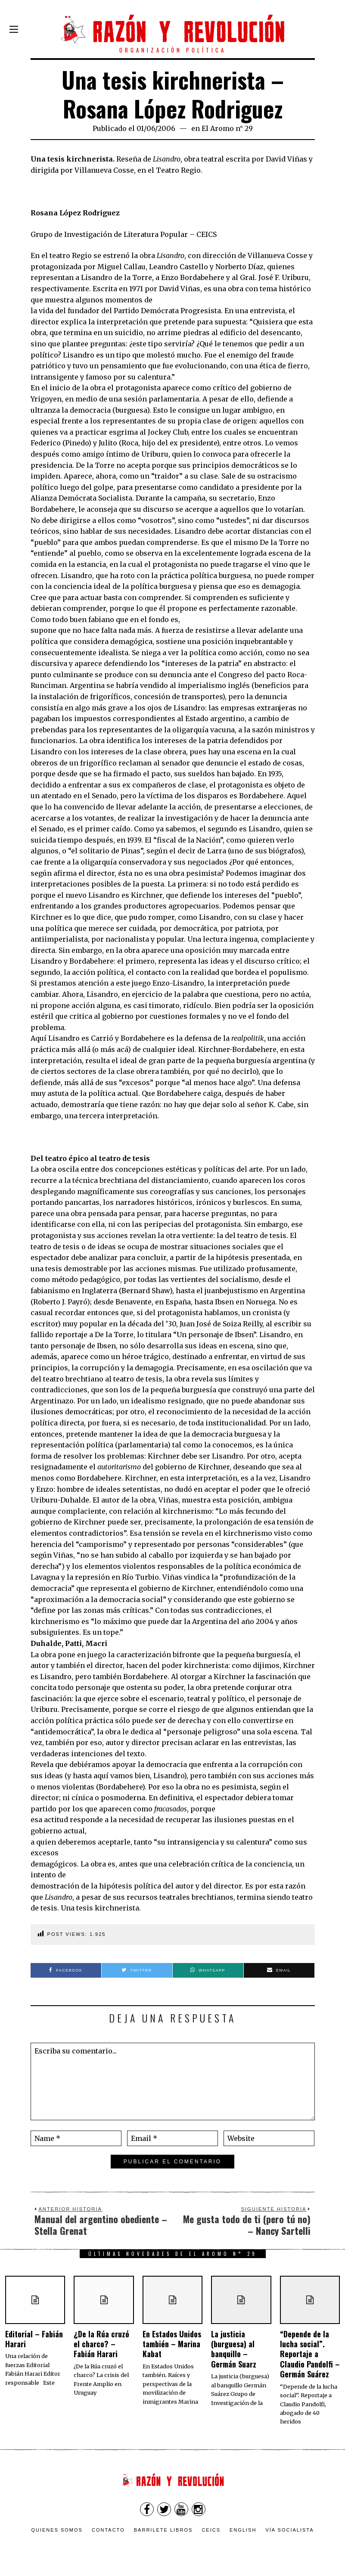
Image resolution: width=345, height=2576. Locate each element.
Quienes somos (57, 2529)
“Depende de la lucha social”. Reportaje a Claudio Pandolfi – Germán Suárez (310, 2354)
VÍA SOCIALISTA (289, 2529)
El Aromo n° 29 (227, 128)
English (243, 2529)
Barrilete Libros (163, 2529)
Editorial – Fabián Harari (34, 2338)
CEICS (211, 2529)
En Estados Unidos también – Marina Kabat (172, 2344)
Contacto (108, 2529)
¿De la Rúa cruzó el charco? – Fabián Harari (101, 2344)
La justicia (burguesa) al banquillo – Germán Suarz (233, 2349)
